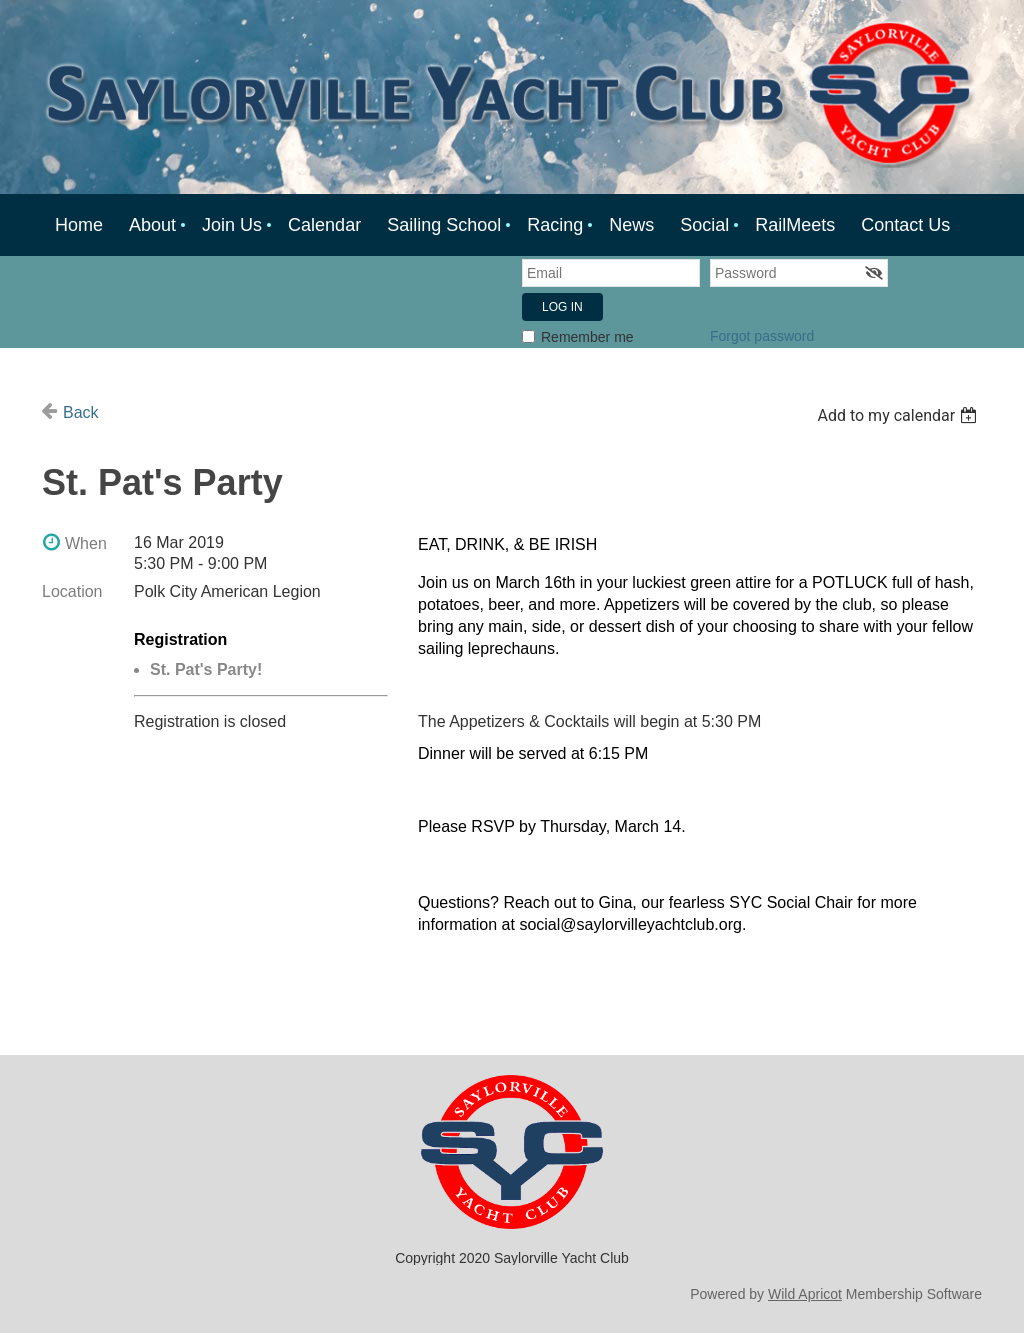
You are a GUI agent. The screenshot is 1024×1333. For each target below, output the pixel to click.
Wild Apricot (805, 1294)
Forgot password (762, 336)
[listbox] (899, 415)
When (86, 543)
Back (81, 412)
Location (72, 591)
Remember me (587, 337)
